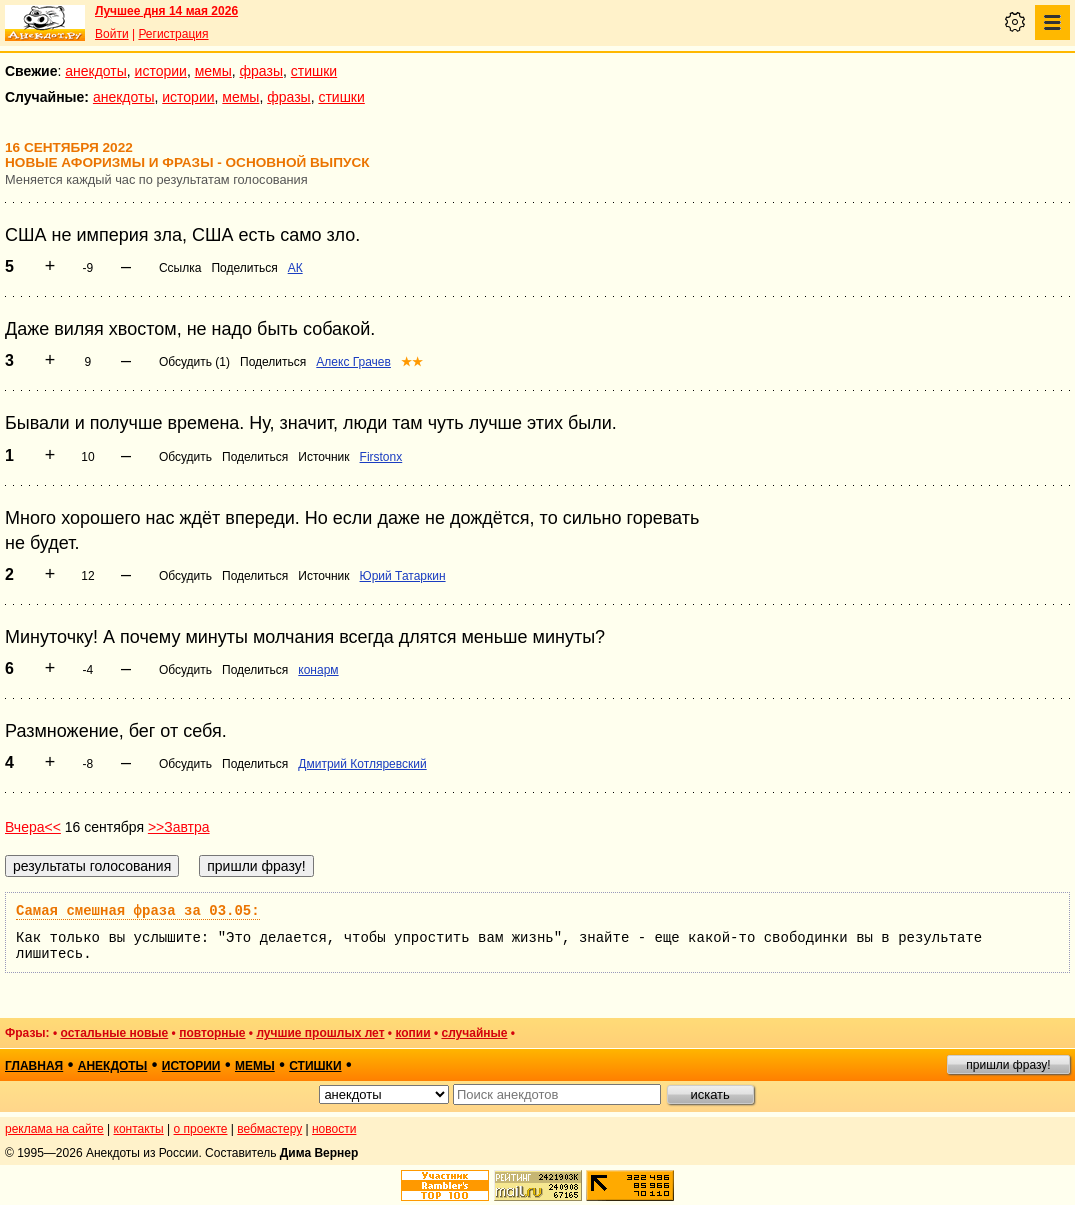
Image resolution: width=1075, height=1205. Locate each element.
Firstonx (381, 457)
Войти (112, 34)
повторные (212, 1033)
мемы (213, 71)
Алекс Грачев (353, 362)
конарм (318, 670)
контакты (139, 1129)
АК (295, 268)
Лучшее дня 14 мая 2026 (166, 11)
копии (412, 1033)
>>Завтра (179, 827)
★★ (412, 362)
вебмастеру (269, 1129)
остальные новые (114, 1033)
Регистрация (173, 34)
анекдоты (96, 71)
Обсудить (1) (194, 362)
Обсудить (185, 457)
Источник (323, 457)
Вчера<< (33, 827)
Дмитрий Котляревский (362, 764)
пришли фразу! (1008, 1065)
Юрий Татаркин (403, 576)
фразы (261, 71)
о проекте (201, 1129)
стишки (314, 71)
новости (334, 1129)
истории (161, 71)
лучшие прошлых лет (320, 1033)
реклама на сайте (54, 1129)
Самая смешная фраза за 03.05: (138, 911)
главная (34, 1066)
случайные (474, 1033)
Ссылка (180, 268)
